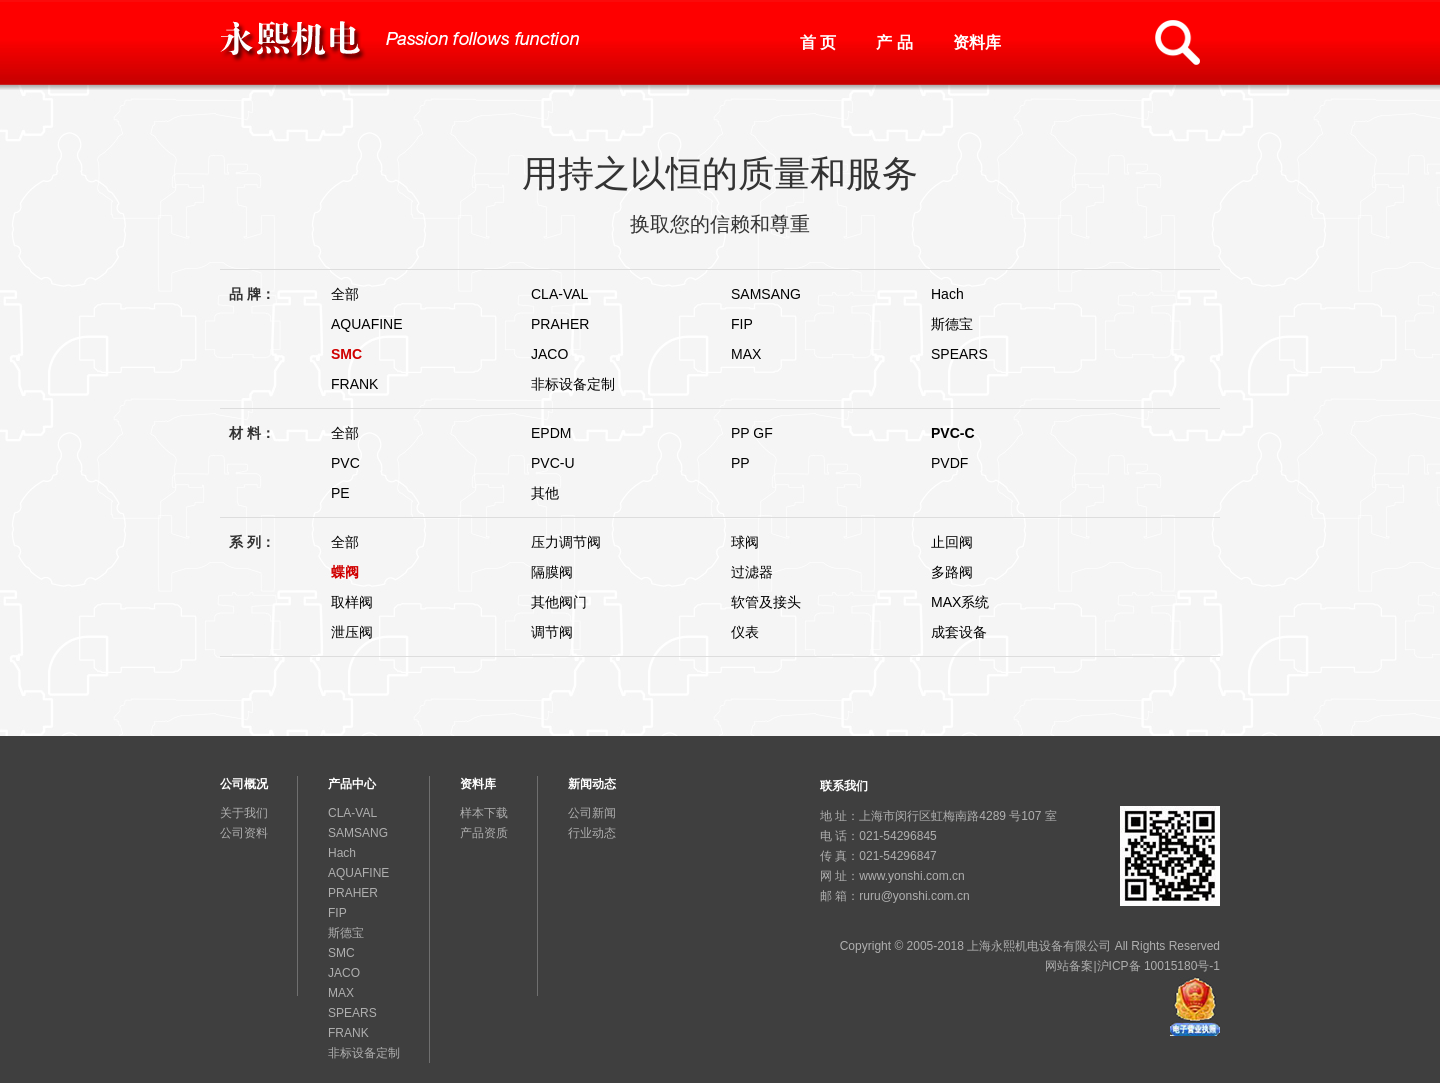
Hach (947, 294)
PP (740, 463)
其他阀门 (559, 602)
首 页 (818, 42)
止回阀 (952, 542)
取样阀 (352, 602)
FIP (742, 324)
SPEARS (959, 354)
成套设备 (959, 632)
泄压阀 (352, 632)
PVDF (949, 463)
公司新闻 (592, 813)
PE (340, 493)
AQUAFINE (367, 324)
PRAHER (560, 324)
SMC (346, 354)
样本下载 (484, 813)
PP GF (752, 433)
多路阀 (952, 572)
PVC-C (953, 433)
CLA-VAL (559, 294)
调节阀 (552, 632)
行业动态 (592, 833)
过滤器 (752, 572)
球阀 (745, 542)
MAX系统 (960, 602)
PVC (345, 463)
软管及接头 (766, 602)
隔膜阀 (552, 572)
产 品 (894, 42)
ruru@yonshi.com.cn (914, 896)
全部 (345, 294)
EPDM (551, 433)
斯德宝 (952, 324)
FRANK (354, 384)
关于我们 (244, 813)
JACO (549, 354)
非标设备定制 (573, 384)
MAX (746, 354)
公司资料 (244, 833)
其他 (545, 493)
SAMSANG (766, 294)
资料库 (977, 42)
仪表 (745, 632)
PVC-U (553, 463)
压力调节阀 (566, 542)
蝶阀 (345, 572)
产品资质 (484, 833)
